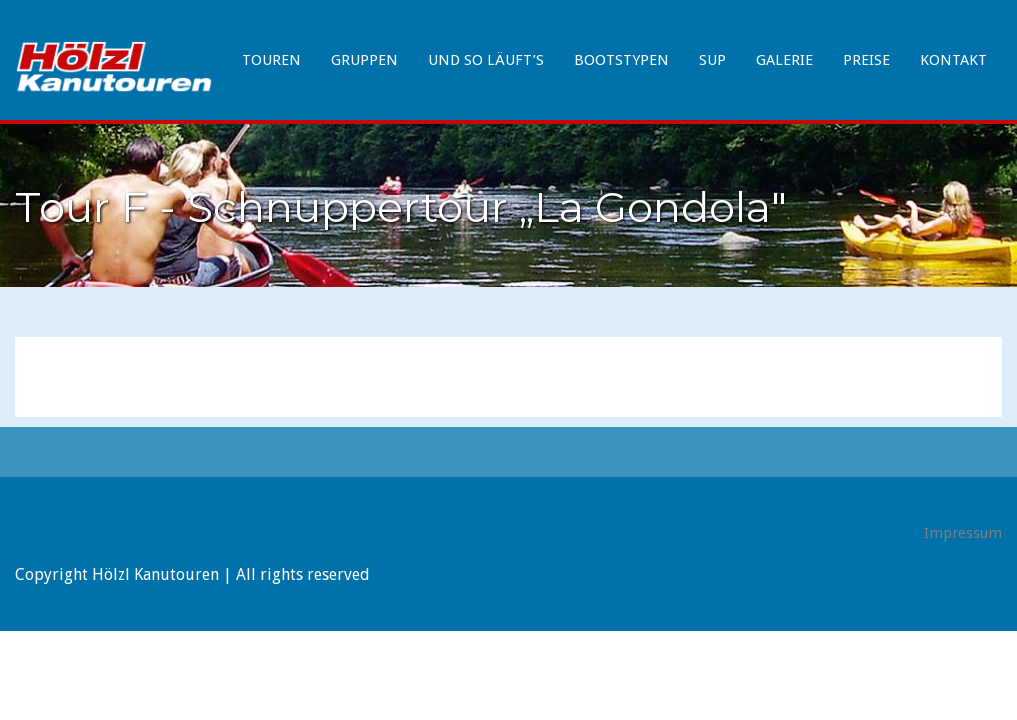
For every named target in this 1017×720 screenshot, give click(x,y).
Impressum (963, 533)
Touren (271, 60)
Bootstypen (621, 60)
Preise (866, 60)
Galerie (784, 60)
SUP (712, 60)
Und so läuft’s (486, 60)
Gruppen (364, 60)
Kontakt (953, 60)
